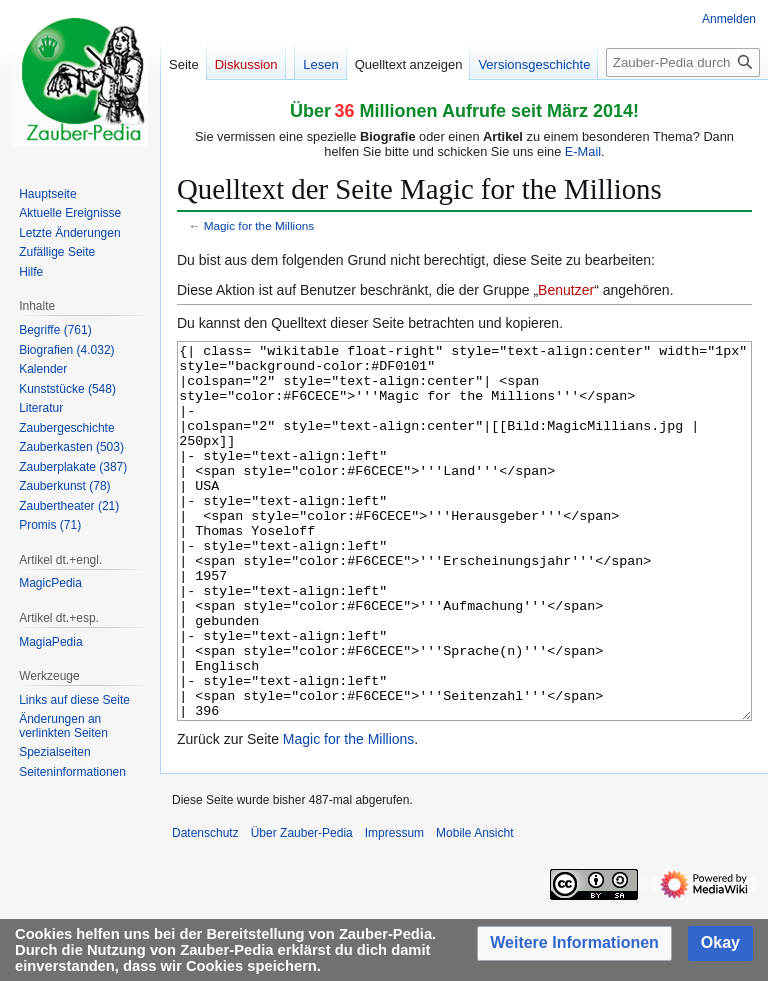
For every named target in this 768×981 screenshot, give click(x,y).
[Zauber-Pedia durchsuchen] (683, 62)
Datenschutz (205, 908)
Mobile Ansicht (474, 908)
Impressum (394, 908)
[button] (574, 943)
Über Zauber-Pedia (302, 908)
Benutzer (566, 290)
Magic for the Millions (259, 225)
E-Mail (583, 151)
